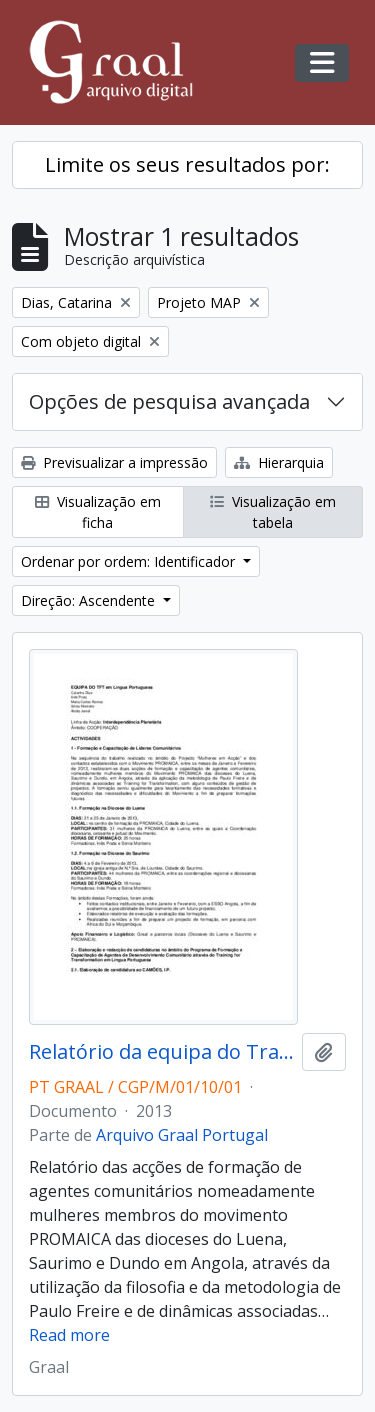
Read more (69, 1335)
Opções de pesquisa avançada (169, 401)
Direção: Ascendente (90, 600)
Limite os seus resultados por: (187, 164)
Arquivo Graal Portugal (182, 1135)
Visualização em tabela (273, 512)
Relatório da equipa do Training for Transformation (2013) (161, 1052)
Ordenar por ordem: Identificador (130, 561)
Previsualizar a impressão (114, 462)
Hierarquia (279, 462)
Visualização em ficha (98, 512)
